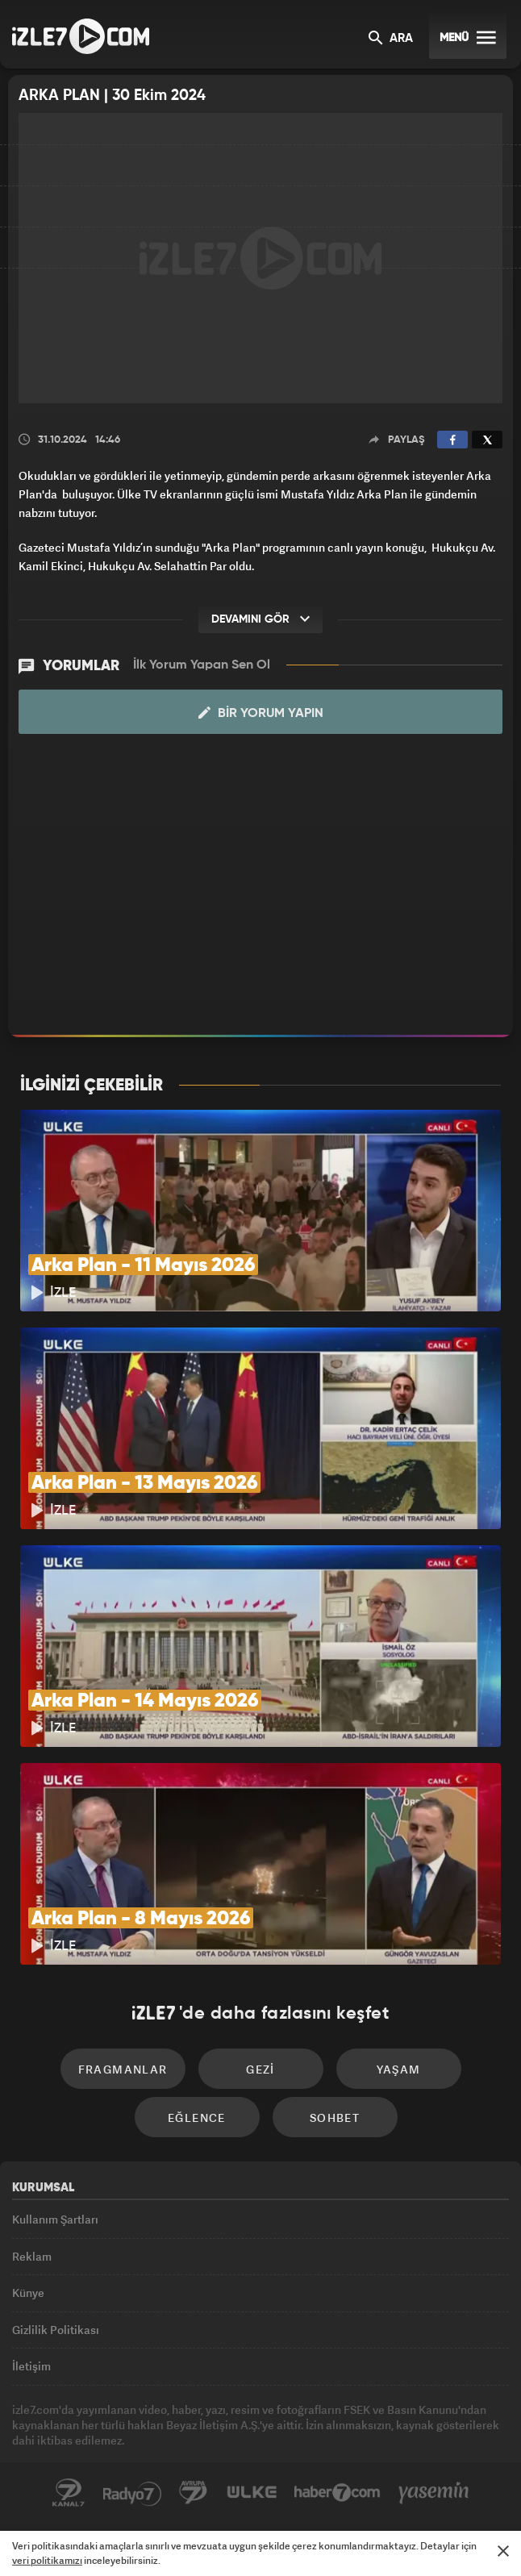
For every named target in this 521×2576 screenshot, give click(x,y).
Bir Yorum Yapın (260, 713)
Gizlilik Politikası (55, 2329)
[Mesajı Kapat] (503, 2551)
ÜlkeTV (252, 2492)
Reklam (32, 2256)
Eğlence (197, 2117)
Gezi (260, 2069)
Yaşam (399, 2069)
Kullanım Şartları (55, 2219)
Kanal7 (68, 2492)
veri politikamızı (47, 2560)
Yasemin (433, 2492)
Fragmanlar (123, 2069)
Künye (28, 2292)
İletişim (31, 2366)
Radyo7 (132, 2492)
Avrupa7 (193, 2492)
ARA (391, 39)
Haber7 (337, 2492)
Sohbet (335, 2117)
